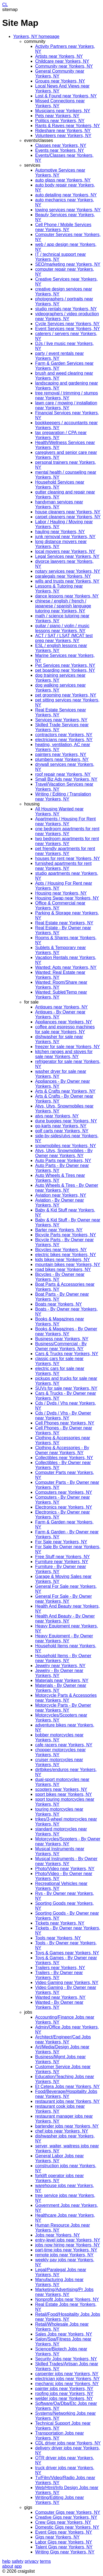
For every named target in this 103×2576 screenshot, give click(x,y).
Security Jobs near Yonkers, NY (66, 2358)
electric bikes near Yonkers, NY (65, 1254)
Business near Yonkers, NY (61, 1338)
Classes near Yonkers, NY (60, 145)
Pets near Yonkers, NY (57, 115)
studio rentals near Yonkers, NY (66, 308)
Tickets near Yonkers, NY (59, 1923)
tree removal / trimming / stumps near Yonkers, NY (66, 395)
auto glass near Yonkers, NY (63, 180)
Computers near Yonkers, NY (63, 1492)
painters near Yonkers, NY (60, 754)
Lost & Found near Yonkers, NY (66, 96)
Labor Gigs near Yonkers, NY (63, 2542)
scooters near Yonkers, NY (61, 1789)
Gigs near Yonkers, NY (57, 2537)
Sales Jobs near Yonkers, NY (63, 2334)
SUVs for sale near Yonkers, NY (66, 1388)
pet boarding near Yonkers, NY (65, 670)
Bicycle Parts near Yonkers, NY (65, 1234)
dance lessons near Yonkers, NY (67, 596)
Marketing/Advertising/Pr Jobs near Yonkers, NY (64, 2292)
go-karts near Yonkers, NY (61, 1125)
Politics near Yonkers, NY (60, 120)
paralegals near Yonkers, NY (63, 576)
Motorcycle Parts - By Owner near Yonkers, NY (63, 1707)
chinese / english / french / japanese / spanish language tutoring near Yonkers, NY (63, 606)
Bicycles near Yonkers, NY (61, 1249)
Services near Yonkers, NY (61, 719)
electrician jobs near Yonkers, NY (67, 2378)
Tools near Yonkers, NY (58, 1938)
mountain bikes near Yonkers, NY (67, 1264)
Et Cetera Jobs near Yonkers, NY (67, 2086)
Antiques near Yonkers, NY (61, 1007)
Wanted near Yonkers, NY (60, 1997)
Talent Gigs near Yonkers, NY (64, 2547)
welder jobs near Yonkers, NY (64, 2398)
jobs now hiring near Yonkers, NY (67, 2245)
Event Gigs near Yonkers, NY (63, 2532)
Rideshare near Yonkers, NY (63, 130)
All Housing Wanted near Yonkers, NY (59, 811)
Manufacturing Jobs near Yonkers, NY (59, 2282)
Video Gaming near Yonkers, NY (66, 1982)
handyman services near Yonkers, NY (59, 504)
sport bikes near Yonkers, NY (63, 1794)
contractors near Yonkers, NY (63, 734)
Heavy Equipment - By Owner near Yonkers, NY (64, 1638)
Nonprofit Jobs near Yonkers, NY (67, 2299)
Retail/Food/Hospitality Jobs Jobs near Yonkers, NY (67, 2317)
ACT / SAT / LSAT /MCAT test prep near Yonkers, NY (64, 638)
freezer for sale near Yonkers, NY (67, 1046)
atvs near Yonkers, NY (57, 1116)
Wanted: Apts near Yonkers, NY (66, 967)
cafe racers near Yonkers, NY (63, 1744)
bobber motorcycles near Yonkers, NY (59, 1737)
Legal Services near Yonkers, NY (67, 556)
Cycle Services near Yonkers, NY (67, 323)
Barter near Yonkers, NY (59, 1229)
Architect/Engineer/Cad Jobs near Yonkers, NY (63, 2039)
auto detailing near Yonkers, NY (66, 195)
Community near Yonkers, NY (64, 66)
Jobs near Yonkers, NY (57, 2235)
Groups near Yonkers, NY (60, 81)
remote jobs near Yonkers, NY (64, 2254)
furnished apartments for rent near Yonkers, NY (63, 866)
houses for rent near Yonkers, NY (67, 858)
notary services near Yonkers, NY (67, 571)
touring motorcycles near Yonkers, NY (59, 1811)
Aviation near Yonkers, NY (60, 1195)
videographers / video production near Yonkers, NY (67, 316)
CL (5, 4)
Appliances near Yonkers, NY (63, 1022)
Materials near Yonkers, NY (61, 1680)
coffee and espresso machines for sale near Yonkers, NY (65, 1029)
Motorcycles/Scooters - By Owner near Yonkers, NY (67, 1841)
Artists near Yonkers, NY (59, 56)
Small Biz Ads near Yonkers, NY (66, 779)
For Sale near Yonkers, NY (61, 1541)
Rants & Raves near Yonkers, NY (67, 125)
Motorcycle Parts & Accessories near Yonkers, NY (66, 1698)
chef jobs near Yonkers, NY (61, 2131)
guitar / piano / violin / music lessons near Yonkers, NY (62, 628)
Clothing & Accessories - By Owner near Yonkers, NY (62, 1450)
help (6, 2561)
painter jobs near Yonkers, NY (64, 2388)
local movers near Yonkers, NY (65, 551)
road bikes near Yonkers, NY (63, 1269)
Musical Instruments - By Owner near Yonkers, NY (66, 1861)
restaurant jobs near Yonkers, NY (67, 2101)
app (18, 2566)
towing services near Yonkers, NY (68, 209)
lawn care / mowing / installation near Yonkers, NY (66, 405)
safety (18, 2561)
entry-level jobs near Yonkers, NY (67, 2240)
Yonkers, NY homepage (36, 36)
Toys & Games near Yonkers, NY (67, 1952)
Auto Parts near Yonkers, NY (63, 1160)
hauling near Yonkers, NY (60, 531)
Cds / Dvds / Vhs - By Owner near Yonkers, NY (63, 1415)
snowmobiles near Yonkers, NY (65, 1145)
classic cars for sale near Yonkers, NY (59, 1361)
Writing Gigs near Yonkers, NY (64, 2552)
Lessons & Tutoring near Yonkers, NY (59, 588)
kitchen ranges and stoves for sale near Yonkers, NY (64, 1054)
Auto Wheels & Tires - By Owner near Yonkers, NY (66, 1188)
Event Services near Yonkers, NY (67, 328)
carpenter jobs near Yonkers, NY (66, 2373)
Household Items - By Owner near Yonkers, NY (63, 1658)
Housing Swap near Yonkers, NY (67, 898)
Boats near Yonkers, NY (58, 1304)
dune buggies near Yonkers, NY (66, 1121)
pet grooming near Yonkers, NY (65, 695)
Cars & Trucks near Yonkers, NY (66, 1353)
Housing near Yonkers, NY (61, 893)
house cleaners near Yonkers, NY (67, 511)
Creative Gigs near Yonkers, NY (66, 2517)
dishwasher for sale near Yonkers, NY (59, 1039)
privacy (32, 2561)
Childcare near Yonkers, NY (62, 61)
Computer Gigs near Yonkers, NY (67, 2512)
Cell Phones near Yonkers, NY (64, 1423)
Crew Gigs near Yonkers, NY (63, 2522)
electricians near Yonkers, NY (64, 739)
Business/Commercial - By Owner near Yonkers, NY (61, 1346)
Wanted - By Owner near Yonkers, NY (59, 2005)
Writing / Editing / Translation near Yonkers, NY (63, 796)
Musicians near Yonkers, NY (62, 110)
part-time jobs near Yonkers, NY (66, 2250)
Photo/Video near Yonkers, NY (64, 1868)
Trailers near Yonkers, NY (60, 1967)
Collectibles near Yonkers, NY (64, 1457)
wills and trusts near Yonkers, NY (67, 581)
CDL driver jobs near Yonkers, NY (68, 2443)
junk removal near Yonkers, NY (65, 536)
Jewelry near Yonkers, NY (60, 1665)
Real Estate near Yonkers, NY (64, 922)
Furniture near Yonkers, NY (61, 1561)
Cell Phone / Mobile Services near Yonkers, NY (63, 227)
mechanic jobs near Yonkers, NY (67, 2383)
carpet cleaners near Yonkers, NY (68, 516)
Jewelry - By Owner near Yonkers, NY (59, 1673)
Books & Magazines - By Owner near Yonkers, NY (66, 1331)
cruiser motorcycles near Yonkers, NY (59, 1762)
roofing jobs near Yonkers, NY (64, 2393)
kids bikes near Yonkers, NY (62, 1259)
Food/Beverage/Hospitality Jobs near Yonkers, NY (66, 2094)
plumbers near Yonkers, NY (62, 759)
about (7, 2566)
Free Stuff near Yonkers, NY (62, 1556)
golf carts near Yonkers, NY (61, 1130)
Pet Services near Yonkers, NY (65, 665)
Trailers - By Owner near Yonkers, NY (59, 1975)
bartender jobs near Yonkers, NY (67, 2126)
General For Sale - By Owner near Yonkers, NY (63, 1599)
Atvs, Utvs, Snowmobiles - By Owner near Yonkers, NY (64, 1153)
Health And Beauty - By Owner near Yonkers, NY (65, 1618)
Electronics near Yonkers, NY (63, 1507)
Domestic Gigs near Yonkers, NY (67, 2527)
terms (45, 2561)
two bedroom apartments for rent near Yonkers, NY (67, 841)
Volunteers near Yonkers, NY (63, 135)
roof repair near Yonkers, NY (63, 774)
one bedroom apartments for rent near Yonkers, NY (67, 831)
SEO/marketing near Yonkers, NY (67, 264)
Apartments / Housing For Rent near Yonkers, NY (65, 821)
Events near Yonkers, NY (59, 150)
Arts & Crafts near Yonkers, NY (65, 1091)
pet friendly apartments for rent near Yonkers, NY (65, 851)
